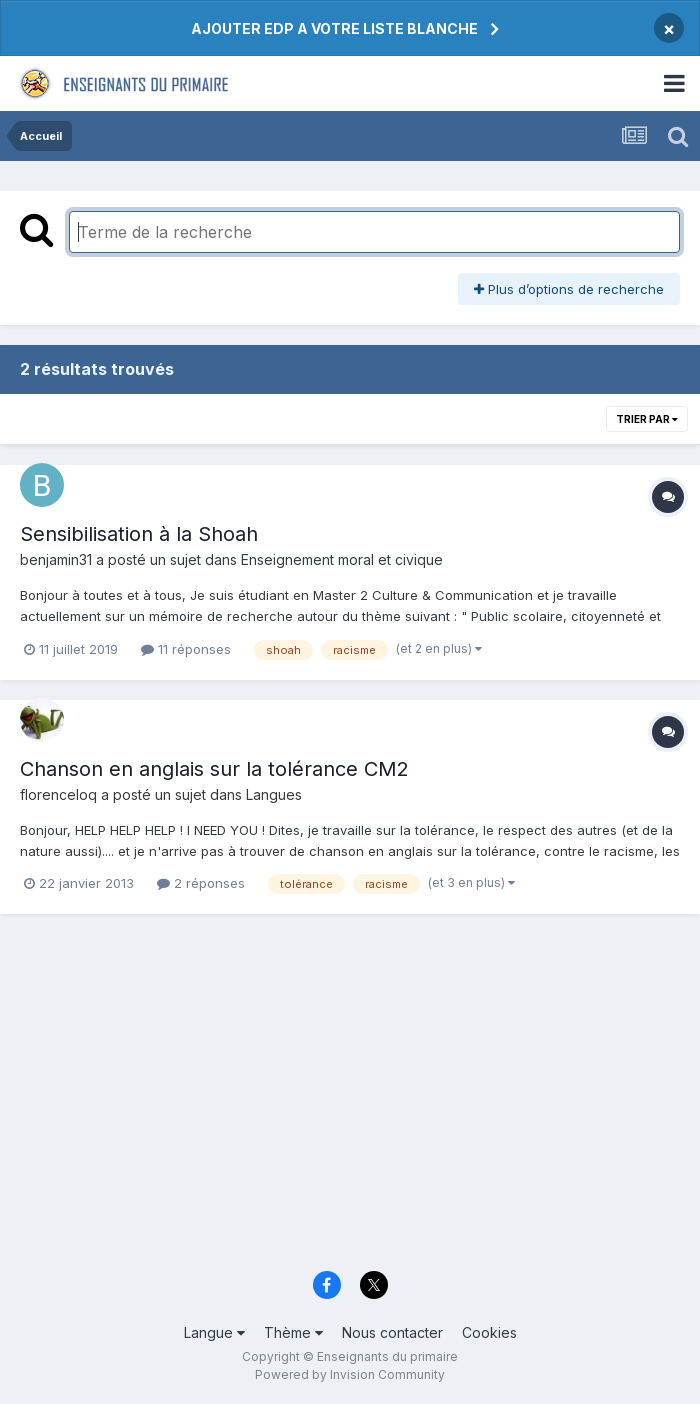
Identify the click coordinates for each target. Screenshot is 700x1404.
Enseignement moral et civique (342, 559)
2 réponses (201, 883)
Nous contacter (392, 1332)
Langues (274, 794)
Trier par (647, 419)
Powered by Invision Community (350, 1374)
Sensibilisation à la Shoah (139, 534)
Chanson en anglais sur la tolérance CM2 (214, 769)
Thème (293, 1332)
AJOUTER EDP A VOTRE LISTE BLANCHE (334, 28)
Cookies (489, 1332)
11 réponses (186, 649)
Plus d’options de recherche (569, 289)
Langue (214, 1332)
